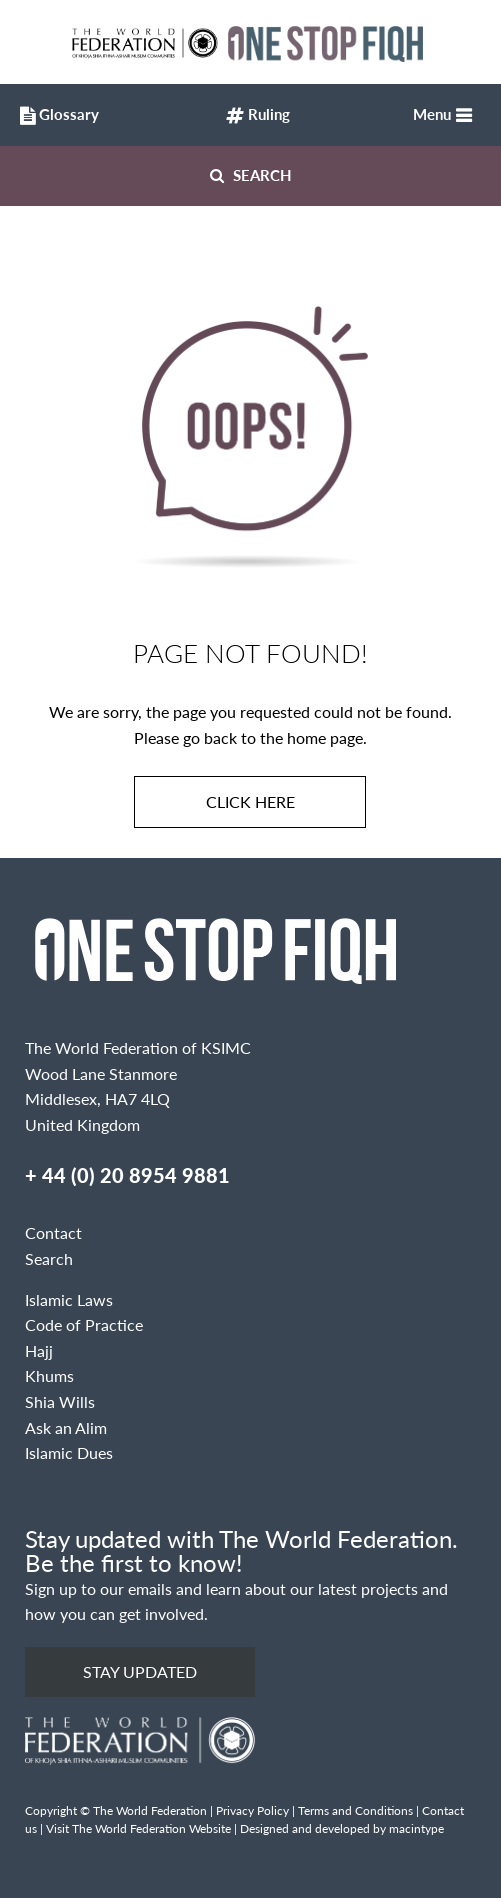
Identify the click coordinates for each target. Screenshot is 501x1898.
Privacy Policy (252, 1810)
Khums (49, 1375)
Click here (250, 801)
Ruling (258, 116)
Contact (53, 1232)
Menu (432, 113)
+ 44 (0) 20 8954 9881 (127, 1175)
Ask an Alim (66, 1427)
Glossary (55, 116)
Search (251, 174)
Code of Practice (84, 1324)
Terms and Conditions (355, 1810)
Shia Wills (60, 1401)
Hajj (39, 1350)
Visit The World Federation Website (138, 1828)
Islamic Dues (69, 1452)
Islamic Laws (69, 1299)
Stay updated (140, 1671)
